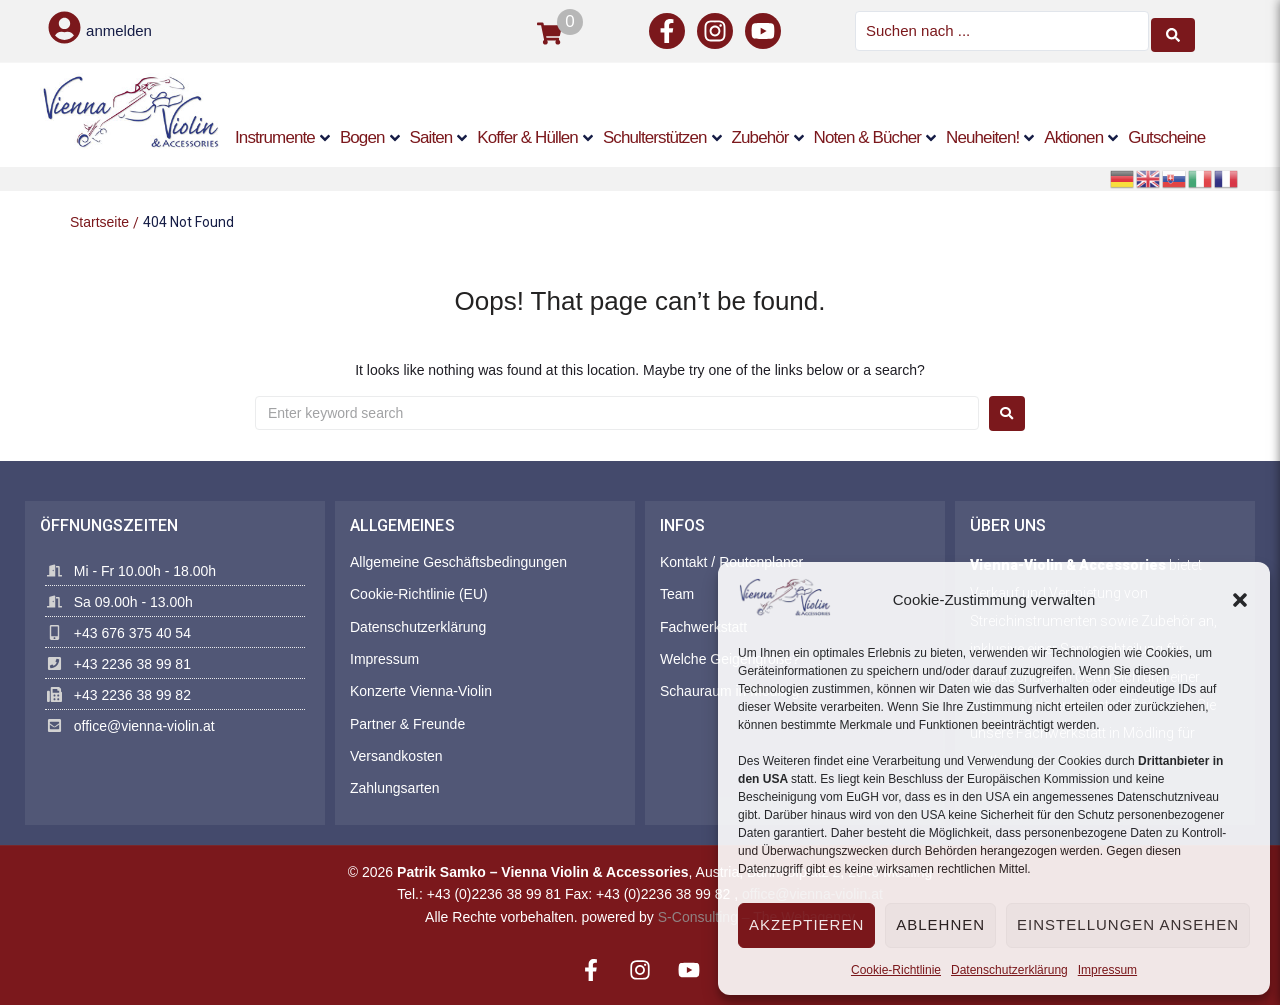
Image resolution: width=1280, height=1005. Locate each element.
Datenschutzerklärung (1009, 970)
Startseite (99, 221)
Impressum (1107, 970)
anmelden (119, 30)
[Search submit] (1173, 30)
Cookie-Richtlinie (896, 970)
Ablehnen (940, 924)
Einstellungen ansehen (1128, 924)
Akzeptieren (806, 924)
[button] (1240, 600)
